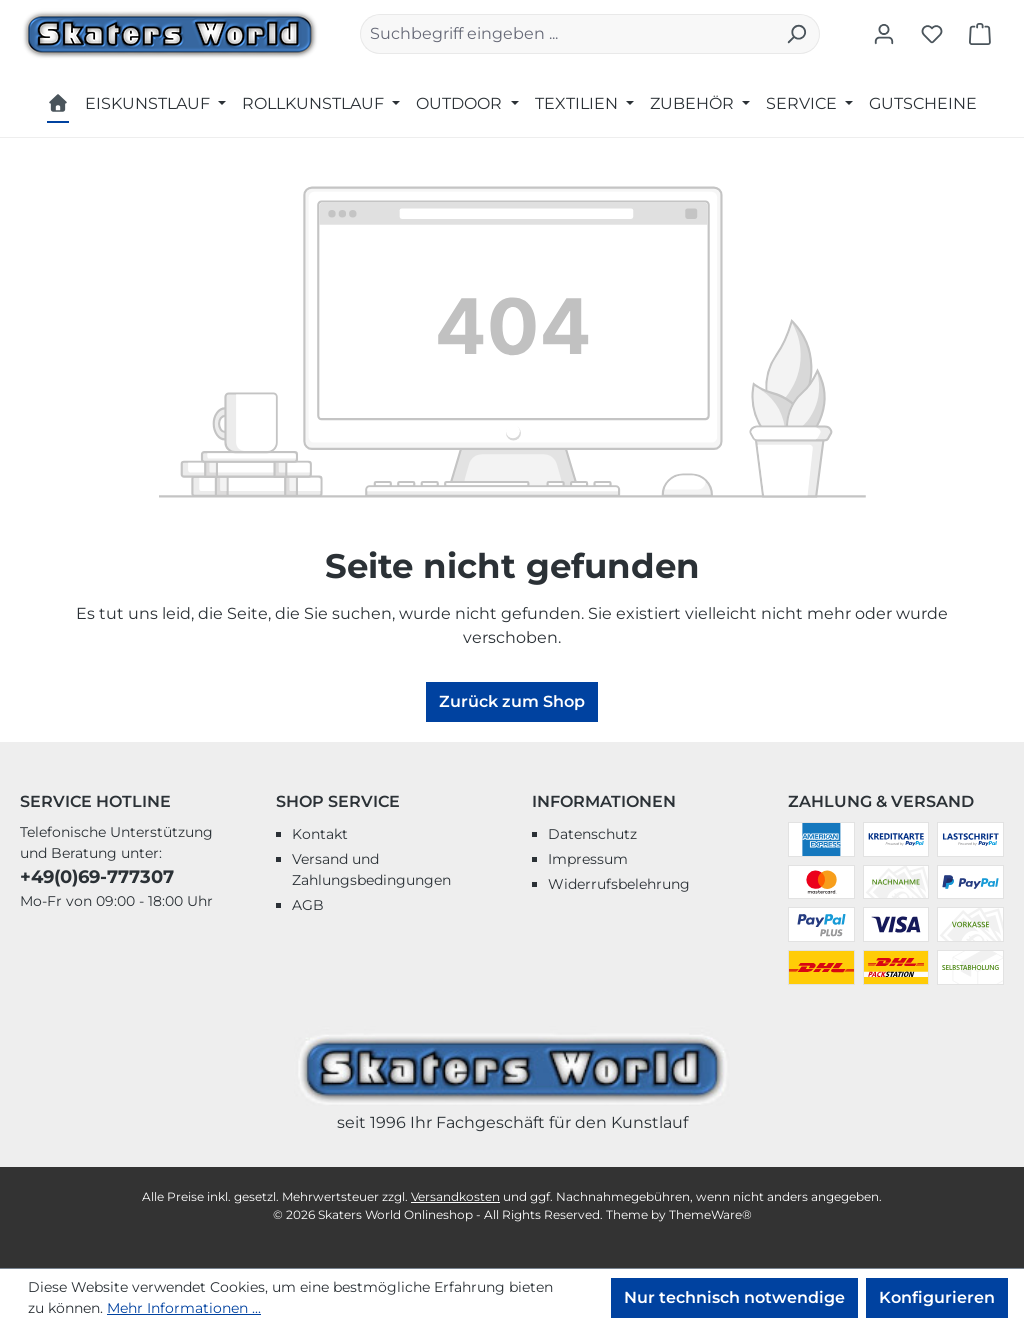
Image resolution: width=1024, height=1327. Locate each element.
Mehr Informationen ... (184, 1308)
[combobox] (567, 34)
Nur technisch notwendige (734, 1297)
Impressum (588, 859)
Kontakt (320, 834)
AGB (308, 905)
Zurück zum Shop (512, 701)
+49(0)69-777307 (97, 877)
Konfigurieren (937, 1297)
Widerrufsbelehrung (619, 884)
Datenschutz (592, 834)
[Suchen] (796, 34)
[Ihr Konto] (884, 34)
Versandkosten (455, 1196)
